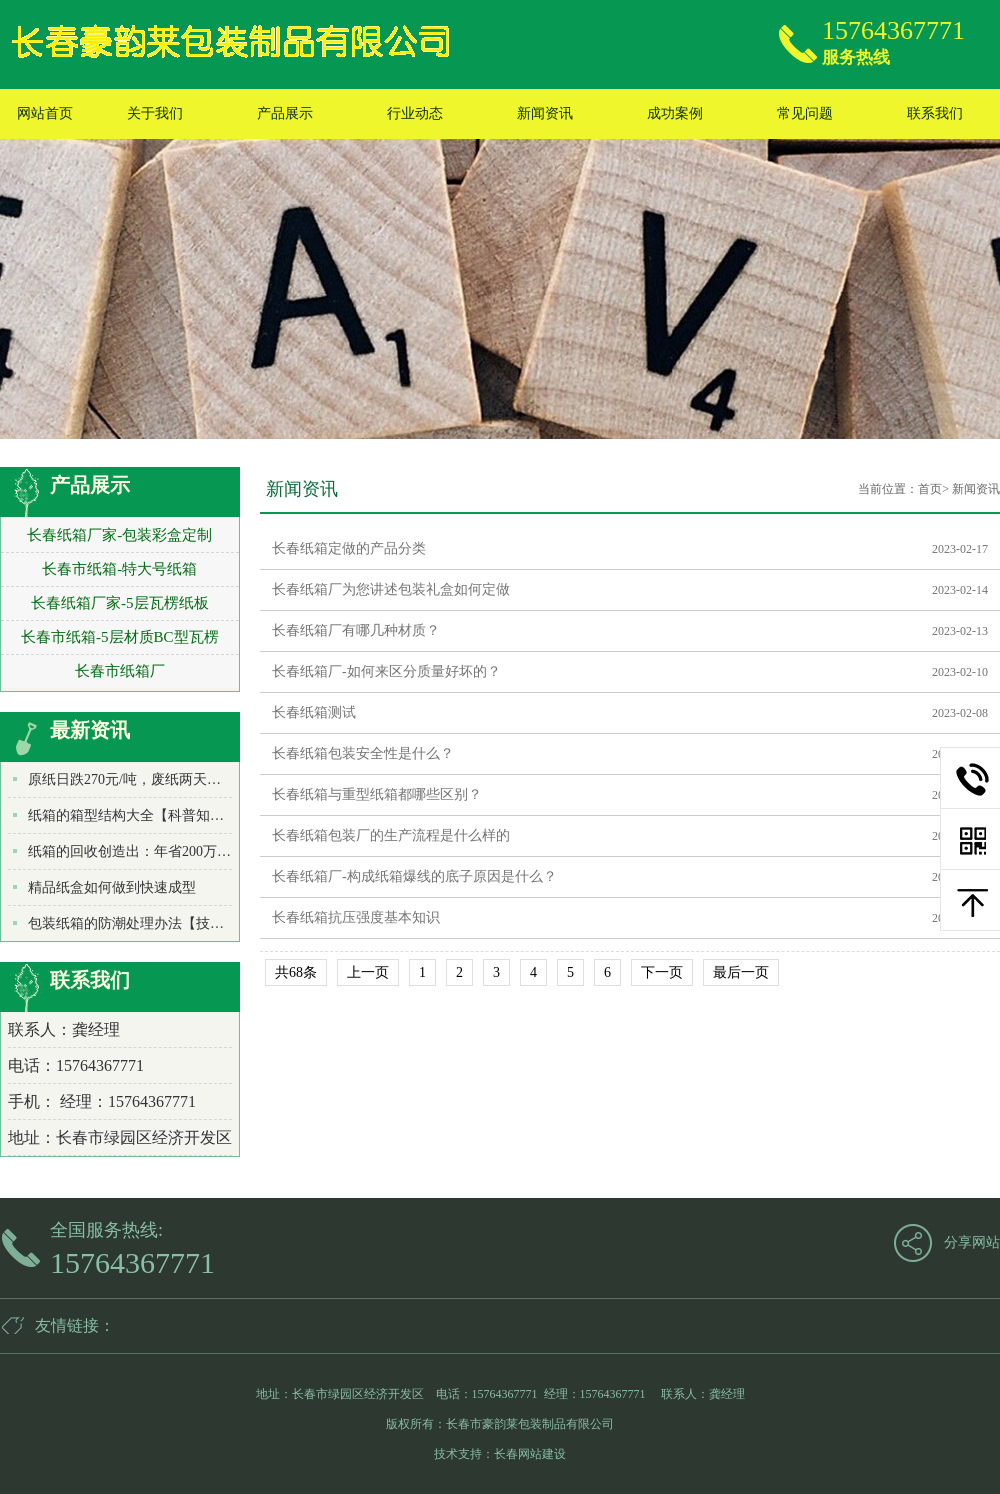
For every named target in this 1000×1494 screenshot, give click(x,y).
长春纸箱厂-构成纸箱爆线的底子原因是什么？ (414, 876)
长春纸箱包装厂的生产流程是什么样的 (391, 835)
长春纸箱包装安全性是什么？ (363, 753)
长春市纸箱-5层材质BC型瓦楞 (120, 637)
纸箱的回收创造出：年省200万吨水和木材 (157, 851)
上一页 (368, 972)
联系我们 (935, 113)
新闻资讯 (545, 113)
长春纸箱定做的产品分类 (349, 548)
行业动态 (415, 113)
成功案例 (675, 113)
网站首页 (45, 113)
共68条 (296, 972)
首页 (930, 489)
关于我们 (155, 113)
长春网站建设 (530, 1454)
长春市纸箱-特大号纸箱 (119, 569)
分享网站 (972, 1242)
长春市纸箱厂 (120, 671)
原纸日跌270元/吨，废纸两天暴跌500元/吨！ (165, 779)
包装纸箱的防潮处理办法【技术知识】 (147, 923)
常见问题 (805, 113)
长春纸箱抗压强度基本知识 (356, 917)
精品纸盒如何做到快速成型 (112, 887)
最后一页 (741, 972)
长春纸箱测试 (314, 712)
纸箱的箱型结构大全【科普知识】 (133, 815)
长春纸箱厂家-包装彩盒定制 (119, 535)
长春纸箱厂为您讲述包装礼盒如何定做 (391, 589)
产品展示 (285, 113)
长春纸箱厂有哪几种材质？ (356, 630)
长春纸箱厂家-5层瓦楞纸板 (120, 603)
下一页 (662, 972)
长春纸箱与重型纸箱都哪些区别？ (377, 794)
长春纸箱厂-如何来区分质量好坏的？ (386, 671)
